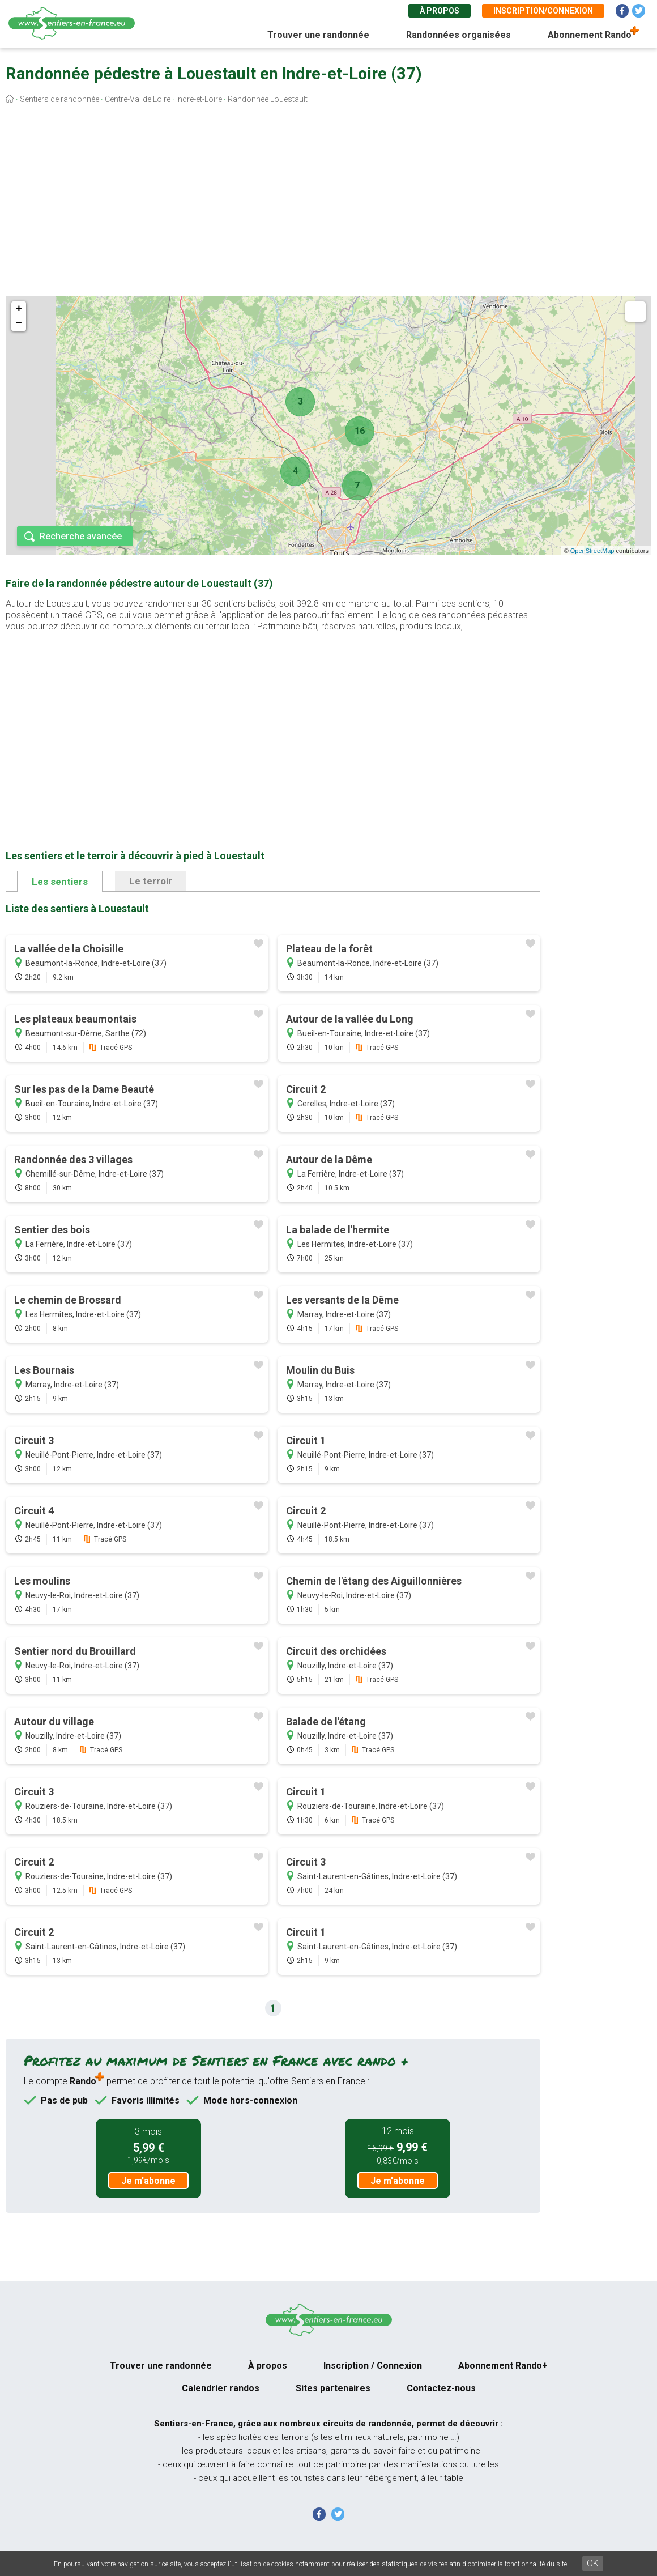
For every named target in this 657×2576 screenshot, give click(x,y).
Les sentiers (60, 881)
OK (593, 2563)
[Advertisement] (328, 203)
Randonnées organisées (458, 34)
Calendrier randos (220, 2388)
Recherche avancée (81, 536)
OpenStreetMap (592, 550)
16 (360, 430)
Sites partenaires (333, 2388)
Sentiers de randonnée (59, 99)
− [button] (19, 323)
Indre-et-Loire (199, 99)
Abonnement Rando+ (503, 2365)
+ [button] (19, 309)
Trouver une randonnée (318, 34)
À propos (439, 10)
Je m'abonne (148, 2180)
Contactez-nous (441, 2388)
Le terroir (150, 881)
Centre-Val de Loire (137, 99)
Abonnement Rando (590, 34)
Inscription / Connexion (372, 2365)
